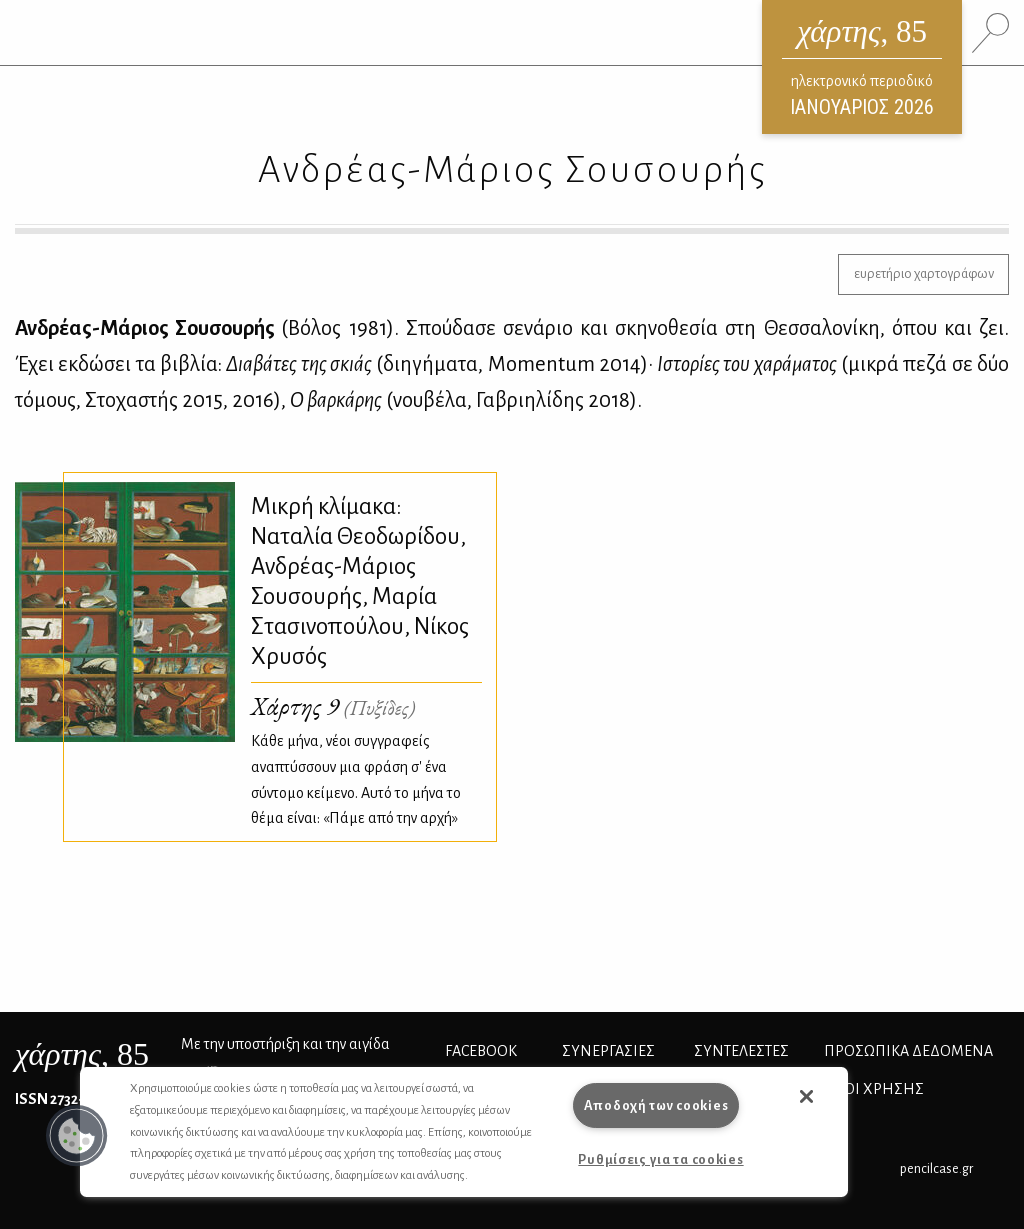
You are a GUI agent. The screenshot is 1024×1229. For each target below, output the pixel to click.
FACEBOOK (481, 1051)
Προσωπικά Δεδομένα (908, 1051)
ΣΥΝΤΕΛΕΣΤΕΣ (741, 1051)
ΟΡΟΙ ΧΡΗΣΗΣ (874, 1089)
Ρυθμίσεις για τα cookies (660, 1159)
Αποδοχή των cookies (656, 1105)
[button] (77, 1136)
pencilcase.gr (936, 1168)
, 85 (82, 1054)
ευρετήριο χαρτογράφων (924, 273)
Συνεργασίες (608, 1051)
